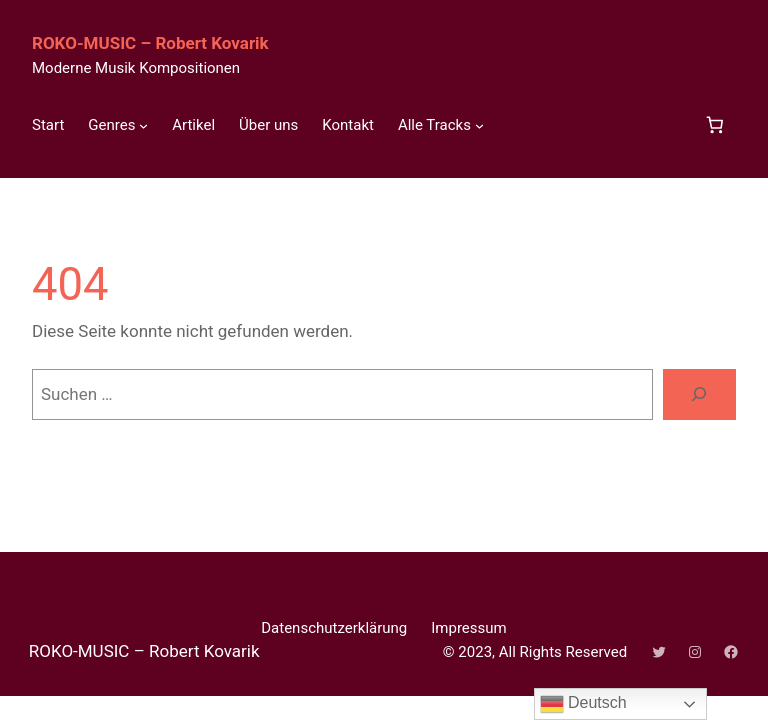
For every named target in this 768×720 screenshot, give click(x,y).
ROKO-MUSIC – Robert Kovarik (150, 43)
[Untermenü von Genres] (143, 125)
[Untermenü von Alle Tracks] (479, 125)
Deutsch (583, 704)
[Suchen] (699, 394)
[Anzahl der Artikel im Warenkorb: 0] (714, 125)
